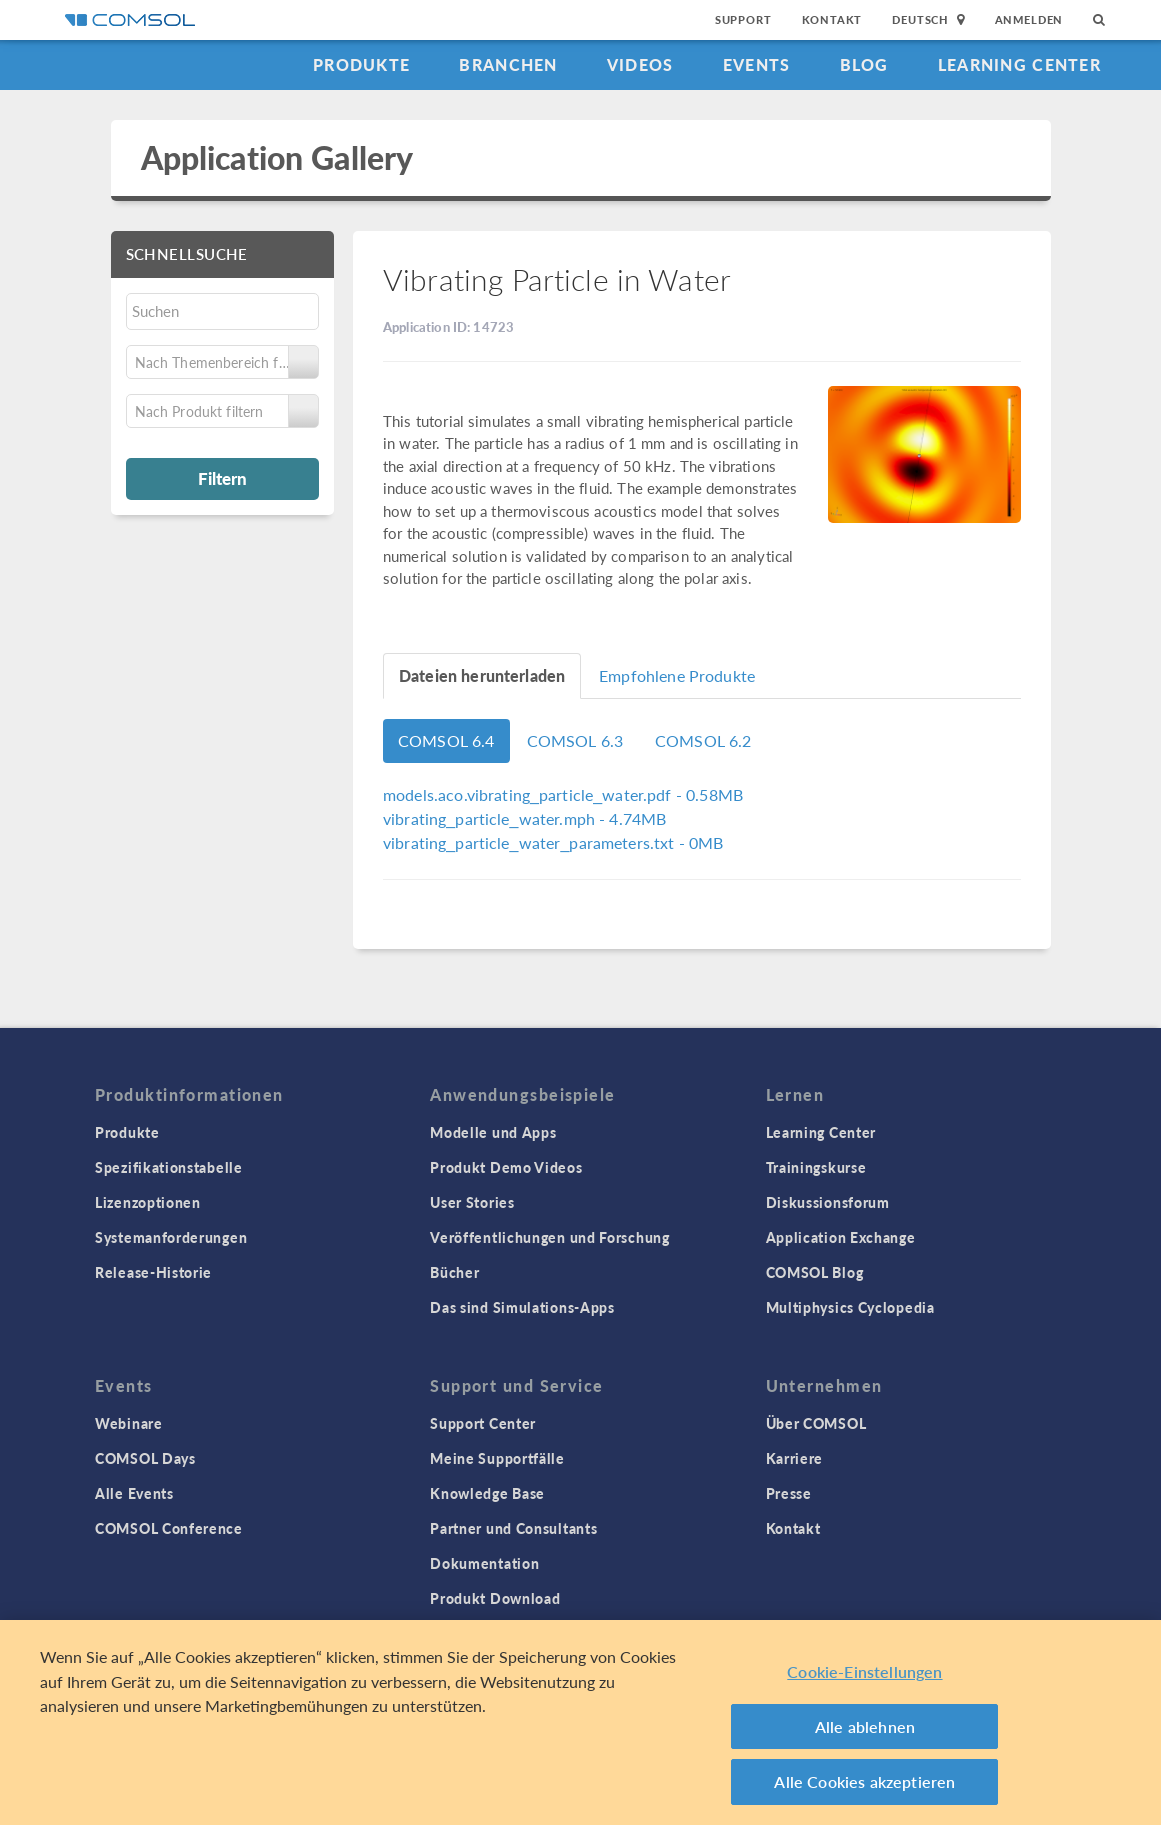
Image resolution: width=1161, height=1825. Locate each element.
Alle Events (134, 1493)
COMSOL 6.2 (703, 740)
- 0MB (553, 842)
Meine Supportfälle (497, 1458)
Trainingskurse (816, 1167)
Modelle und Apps (493, 1132)
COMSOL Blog (815, 1272)
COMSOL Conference (169, 1528)
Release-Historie (153, 1272)
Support (743, 19)
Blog (864, 64)
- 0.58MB (563, 794)
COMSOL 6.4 (446, 740)
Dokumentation (484, 1563)
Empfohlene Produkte (677, 675)
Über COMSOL (816, 1423)
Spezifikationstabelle (169, 1167)
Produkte (361, 64)
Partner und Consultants (513, 1528)
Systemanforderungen (171, 1237)
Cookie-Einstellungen (864, 1671)
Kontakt (832, 19)
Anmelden (1029, 19)
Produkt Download (495, 1598)
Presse (789, 1493)
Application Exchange (841, 1237)
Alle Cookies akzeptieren (864, 1781)
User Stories (472, 1202)
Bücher (454, 1272)
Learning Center (1019, 64)
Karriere (795, 1458)
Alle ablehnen (865, 1726)
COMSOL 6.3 (575, 740)
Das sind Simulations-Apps (522, 1307)
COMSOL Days (145, 1458)
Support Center (483, 1423)
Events (757, 64)
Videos (640, 64)
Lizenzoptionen (148, 1202)
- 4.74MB (524, 818)
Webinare (129, 1423)
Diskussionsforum (828, 1202)
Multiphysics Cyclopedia (850, 1307)
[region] (580, 1722)
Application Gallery (277, 157)
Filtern (222, 478)
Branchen (508, 64)
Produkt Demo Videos (506, 1167)
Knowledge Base (487, 1493)
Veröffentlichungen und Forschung (549, 1237)
